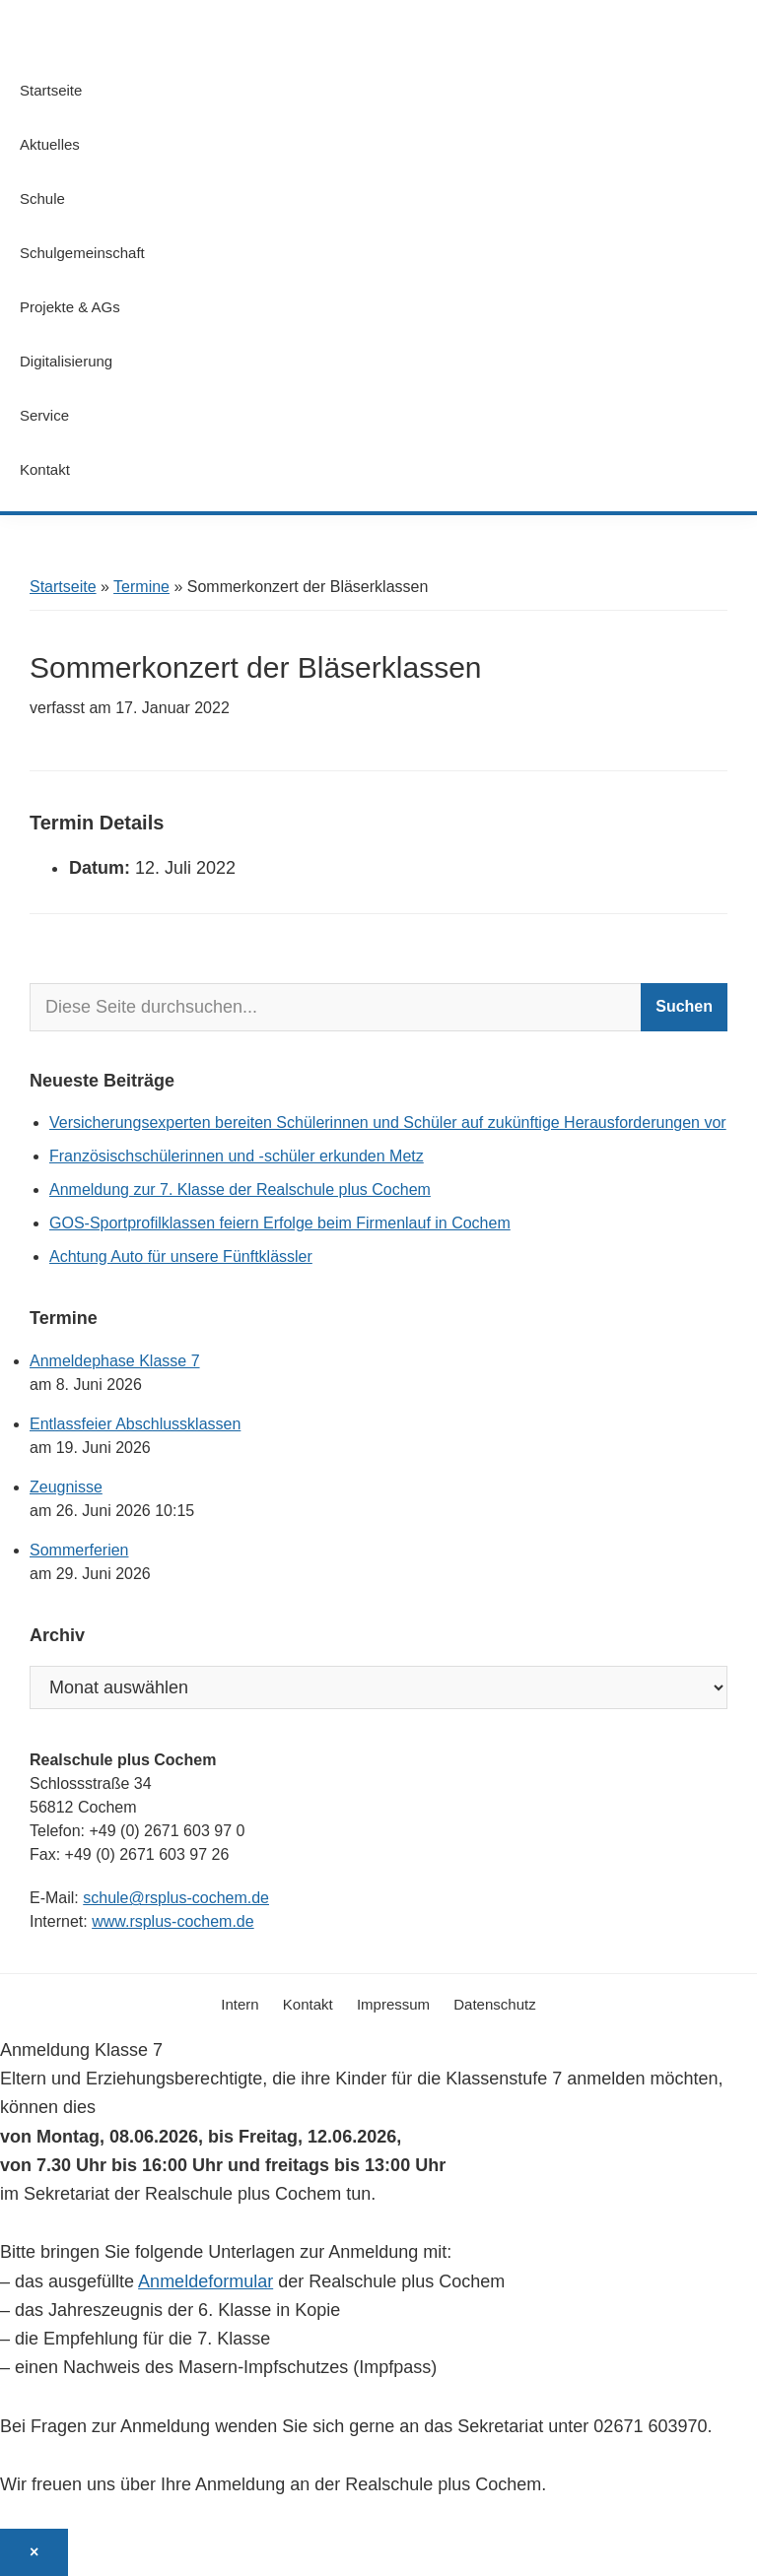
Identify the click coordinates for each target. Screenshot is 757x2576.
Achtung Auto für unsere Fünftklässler (180, 1256)
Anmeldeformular (205, 2281)
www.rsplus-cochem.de (173, 1921)
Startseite (63, 586)
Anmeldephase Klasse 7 (115, 1361)
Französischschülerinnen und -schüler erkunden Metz (236, 1156)
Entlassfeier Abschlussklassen (135, 1424)
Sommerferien (79, 1550)
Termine (141, 586)
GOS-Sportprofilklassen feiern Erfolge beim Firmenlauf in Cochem (280, 1223)
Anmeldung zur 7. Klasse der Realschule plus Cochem (240, 1189)
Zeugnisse (66, 1487)
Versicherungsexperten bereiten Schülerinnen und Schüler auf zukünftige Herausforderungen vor (387, 1122)
